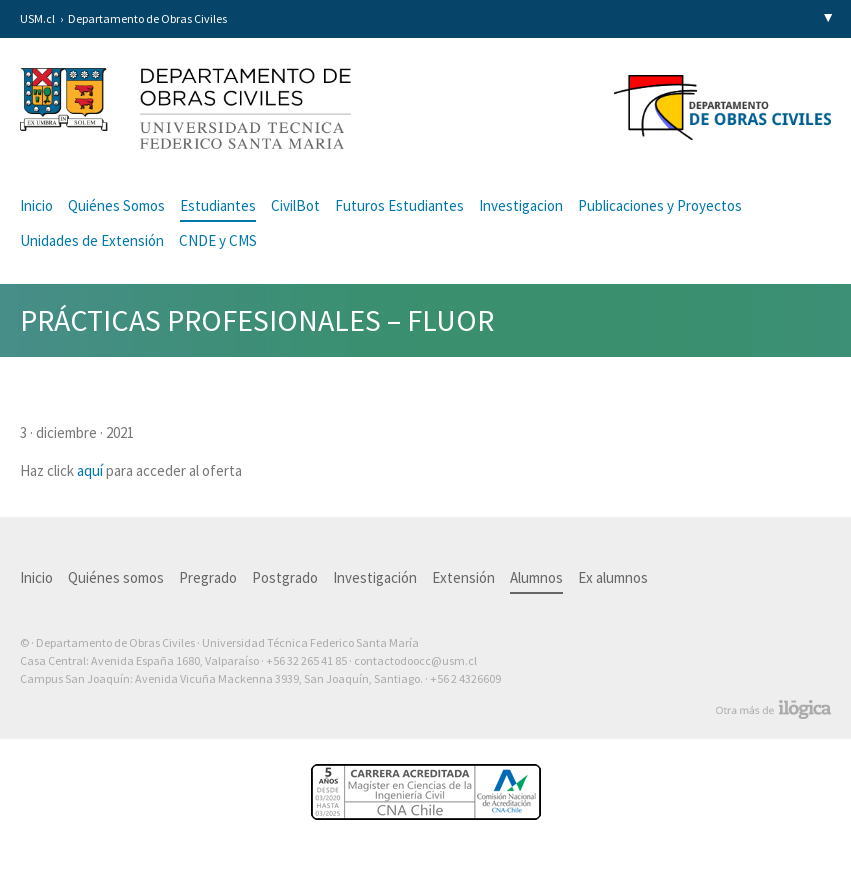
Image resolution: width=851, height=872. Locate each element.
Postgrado (285, 577)
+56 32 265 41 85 (306, 660)
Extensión (463, 577)
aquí (90, 470)
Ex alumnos (613, 577)
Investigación (375, 577)
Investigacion (521, 205)
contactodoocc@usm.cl (415, 660)
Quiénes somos (116, 577)
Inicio (36, 205)
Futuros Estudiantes (399, 205)
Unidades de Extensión (92, 240)
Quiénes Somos (116, 205)
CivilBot (295, 205)
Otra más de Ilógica (773, 710)
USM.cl (37, 18)
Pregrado (208, 577)
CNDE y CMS (218, 240)
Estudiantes (218, 205)
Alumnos (536, 577)
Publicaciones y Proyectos (660, 205)
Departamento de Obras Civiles (147, 18)
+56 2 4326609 (465, 678)
